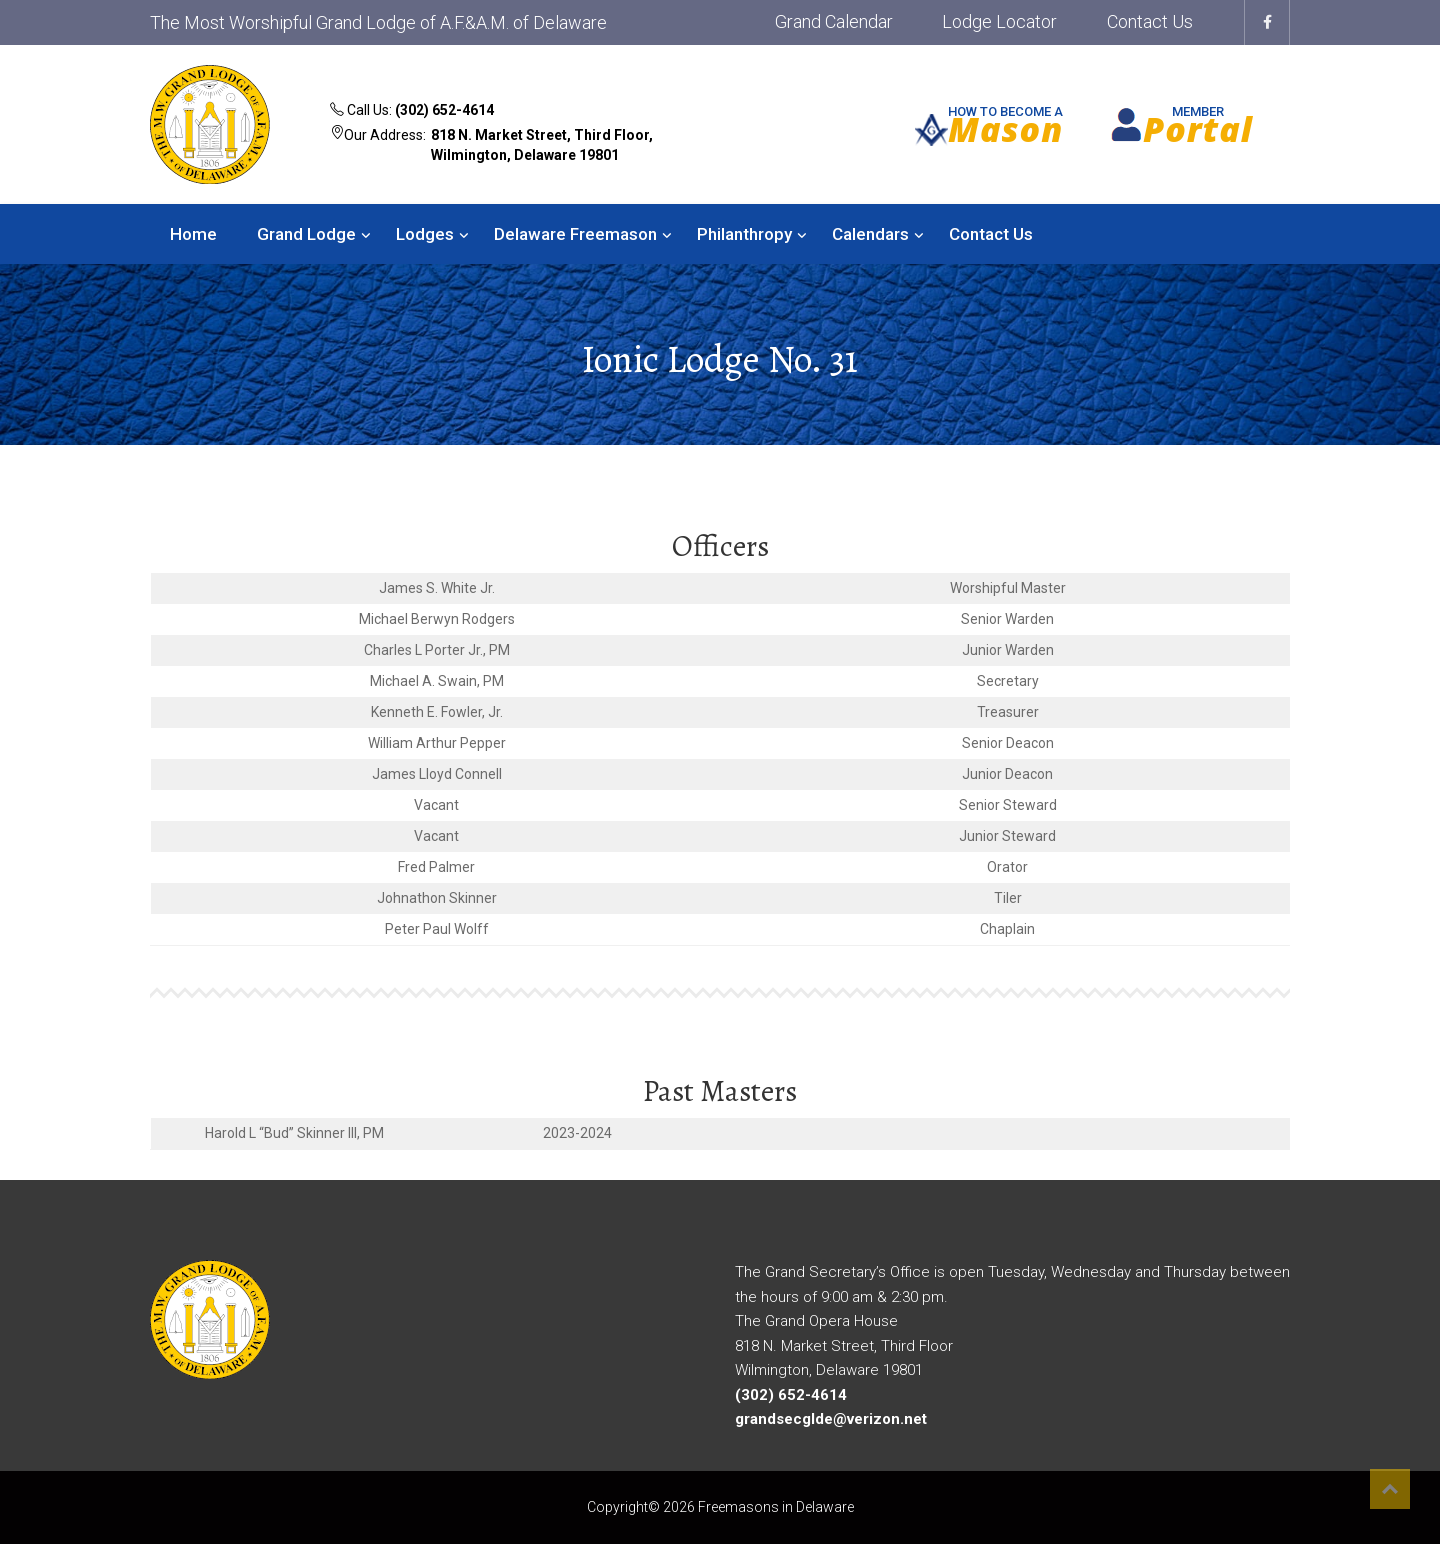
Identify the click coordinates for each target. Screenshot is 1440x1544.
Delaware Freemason (575, 234)
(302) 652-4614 (444, 110)
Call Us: (412, 110)
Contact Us (1150, 21)
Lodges (425, 234)
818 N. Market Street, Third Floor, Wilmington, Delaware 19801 (542, 145)
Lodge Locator (999, 21)
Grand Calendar (834, 21)
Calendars (870, 234)
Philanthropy (744, 234)
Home (193, 234)
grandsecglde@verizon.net (831, 1419)
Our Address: (505, 147)
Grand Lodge (306, 234)
